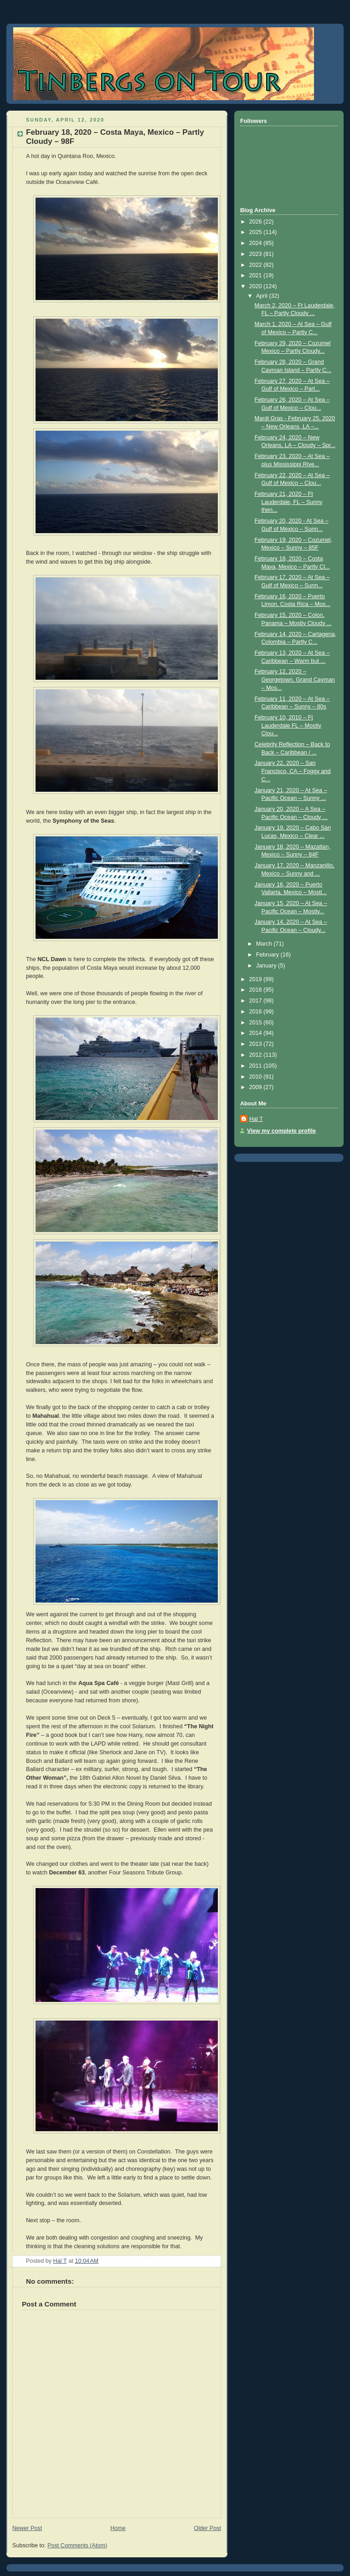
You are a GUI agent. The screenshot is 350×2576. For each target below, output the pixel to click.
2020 (256, 286)
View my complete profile (281, 1131)
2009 (256, 1087)
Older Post (207, 2528)
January (267, 965)
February (268, 955)
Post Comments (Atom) (77, 2545)
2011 (256, 1066)
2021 (256, 275)
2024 (256, 243)
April (262, 296)
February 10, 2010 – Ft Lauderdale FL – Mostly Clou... (288, 725)
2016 (256, 1011)
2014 (256, 1033)
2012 (256, 1055)
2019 (256, 979)
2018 (256, 990)
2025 (256, 232)
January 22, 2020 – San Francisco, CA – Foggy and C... (293, 771)
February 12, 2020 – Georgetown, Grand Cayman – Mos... (295, 679)
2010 (256, 1077)
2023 (256, 254)
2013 (256, 1044)
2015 (256, 1022)
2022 (256, 265)
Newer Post (27, 2528)
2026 (256, 222)
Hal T (256, 1119)
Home (118, 2528)
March (265, 944)
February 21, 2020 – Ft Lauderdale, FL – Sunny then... (289, 502)
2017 (256, 1001)
